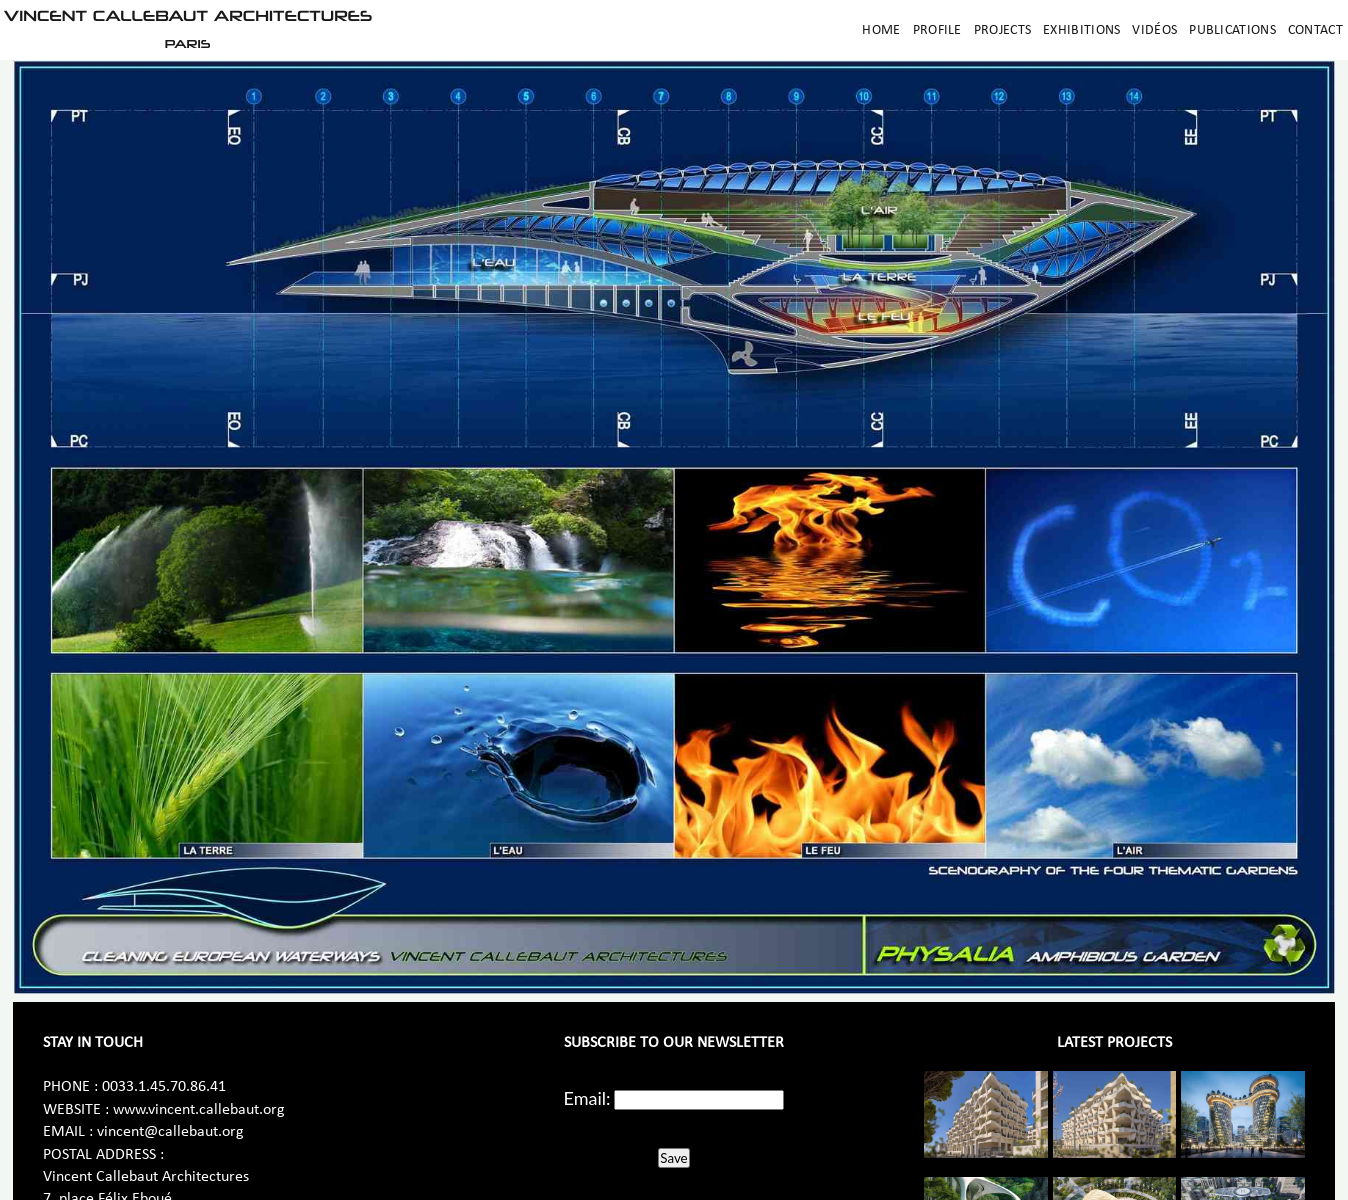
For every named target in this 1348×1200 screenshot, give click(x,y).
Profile (937, 30)
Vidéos (1154, 30)
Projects (1002, 30)
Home (881, 30)
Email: (587, 1098)
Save (673, 1158)
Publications (1232, 30)
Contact (1315, 30)
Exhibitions (1081, 30)
